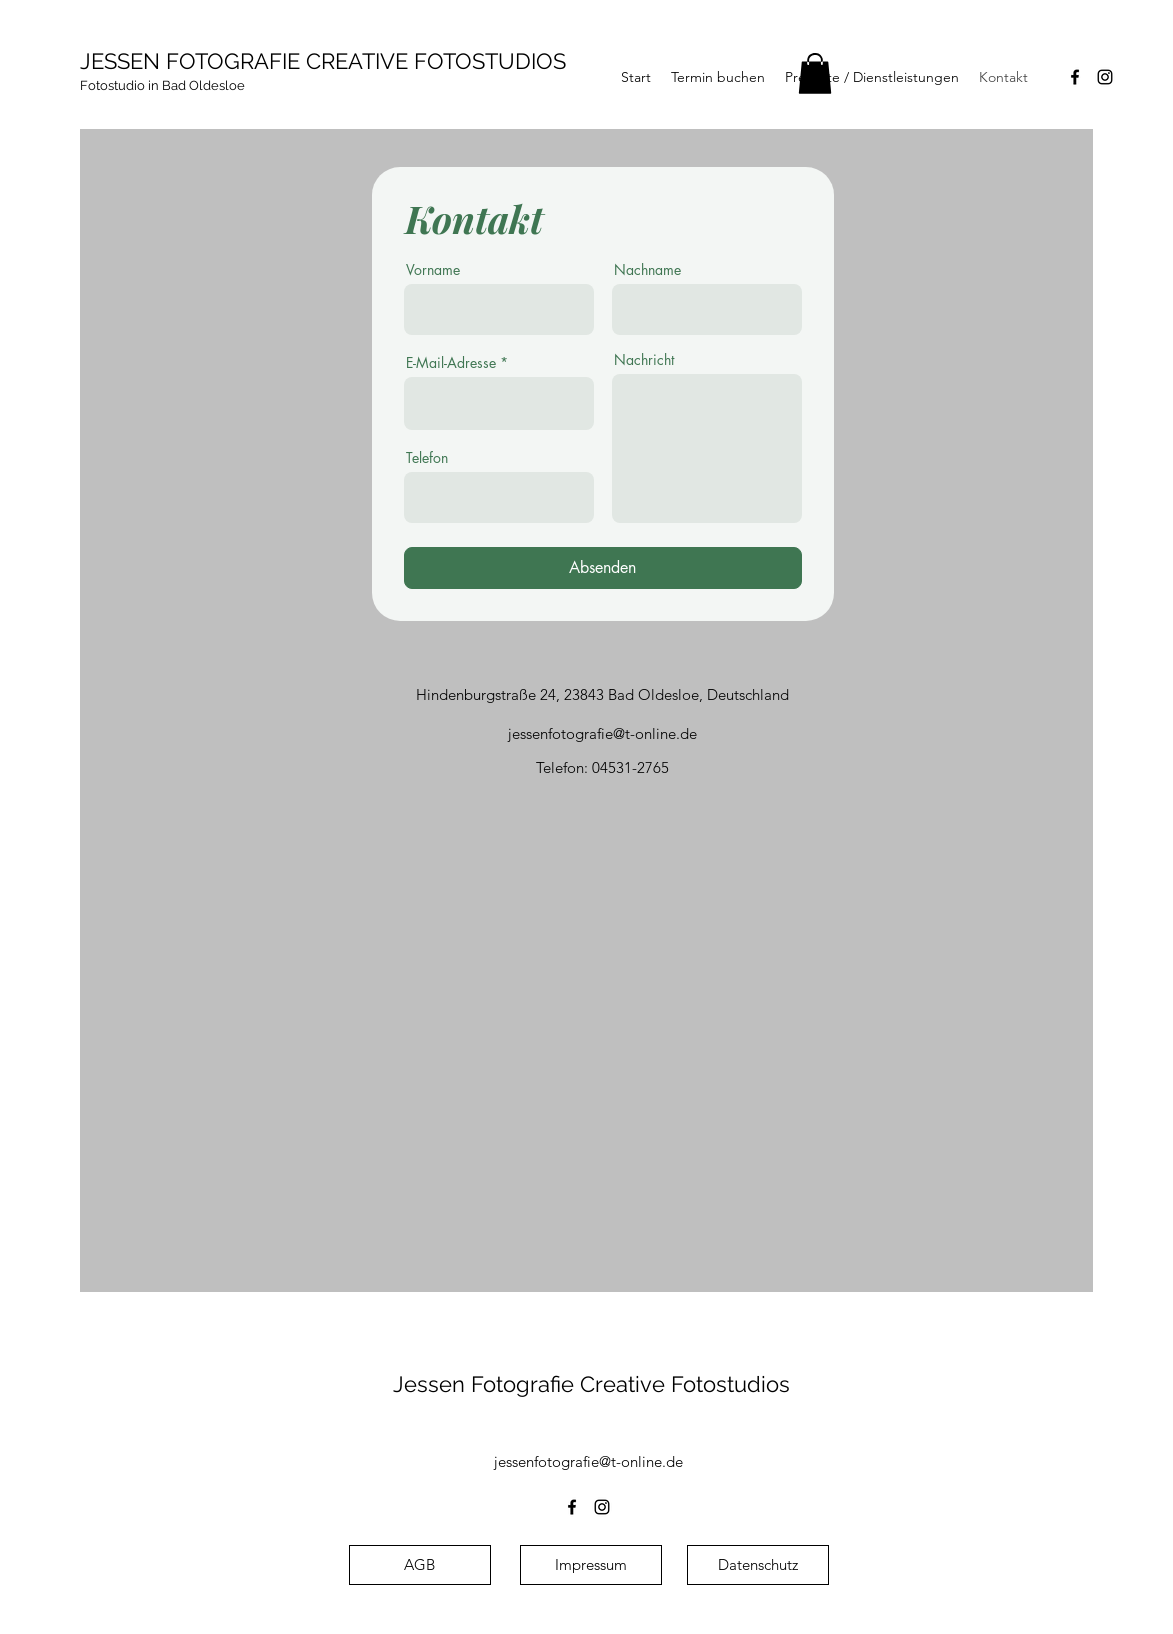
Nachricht (644, 360)
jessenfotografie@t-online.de (602, 733)
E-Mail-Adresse (451, 363)
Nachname (647, 270)
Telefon (427, 458)
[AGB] (420, 1565)
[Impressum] (591, 1565)
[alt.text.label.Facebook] (1075, 77)
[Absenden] (603, 568)
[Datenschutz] (758, 1565)
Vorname (433, 270)
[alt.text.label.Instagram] (1105, 77)
